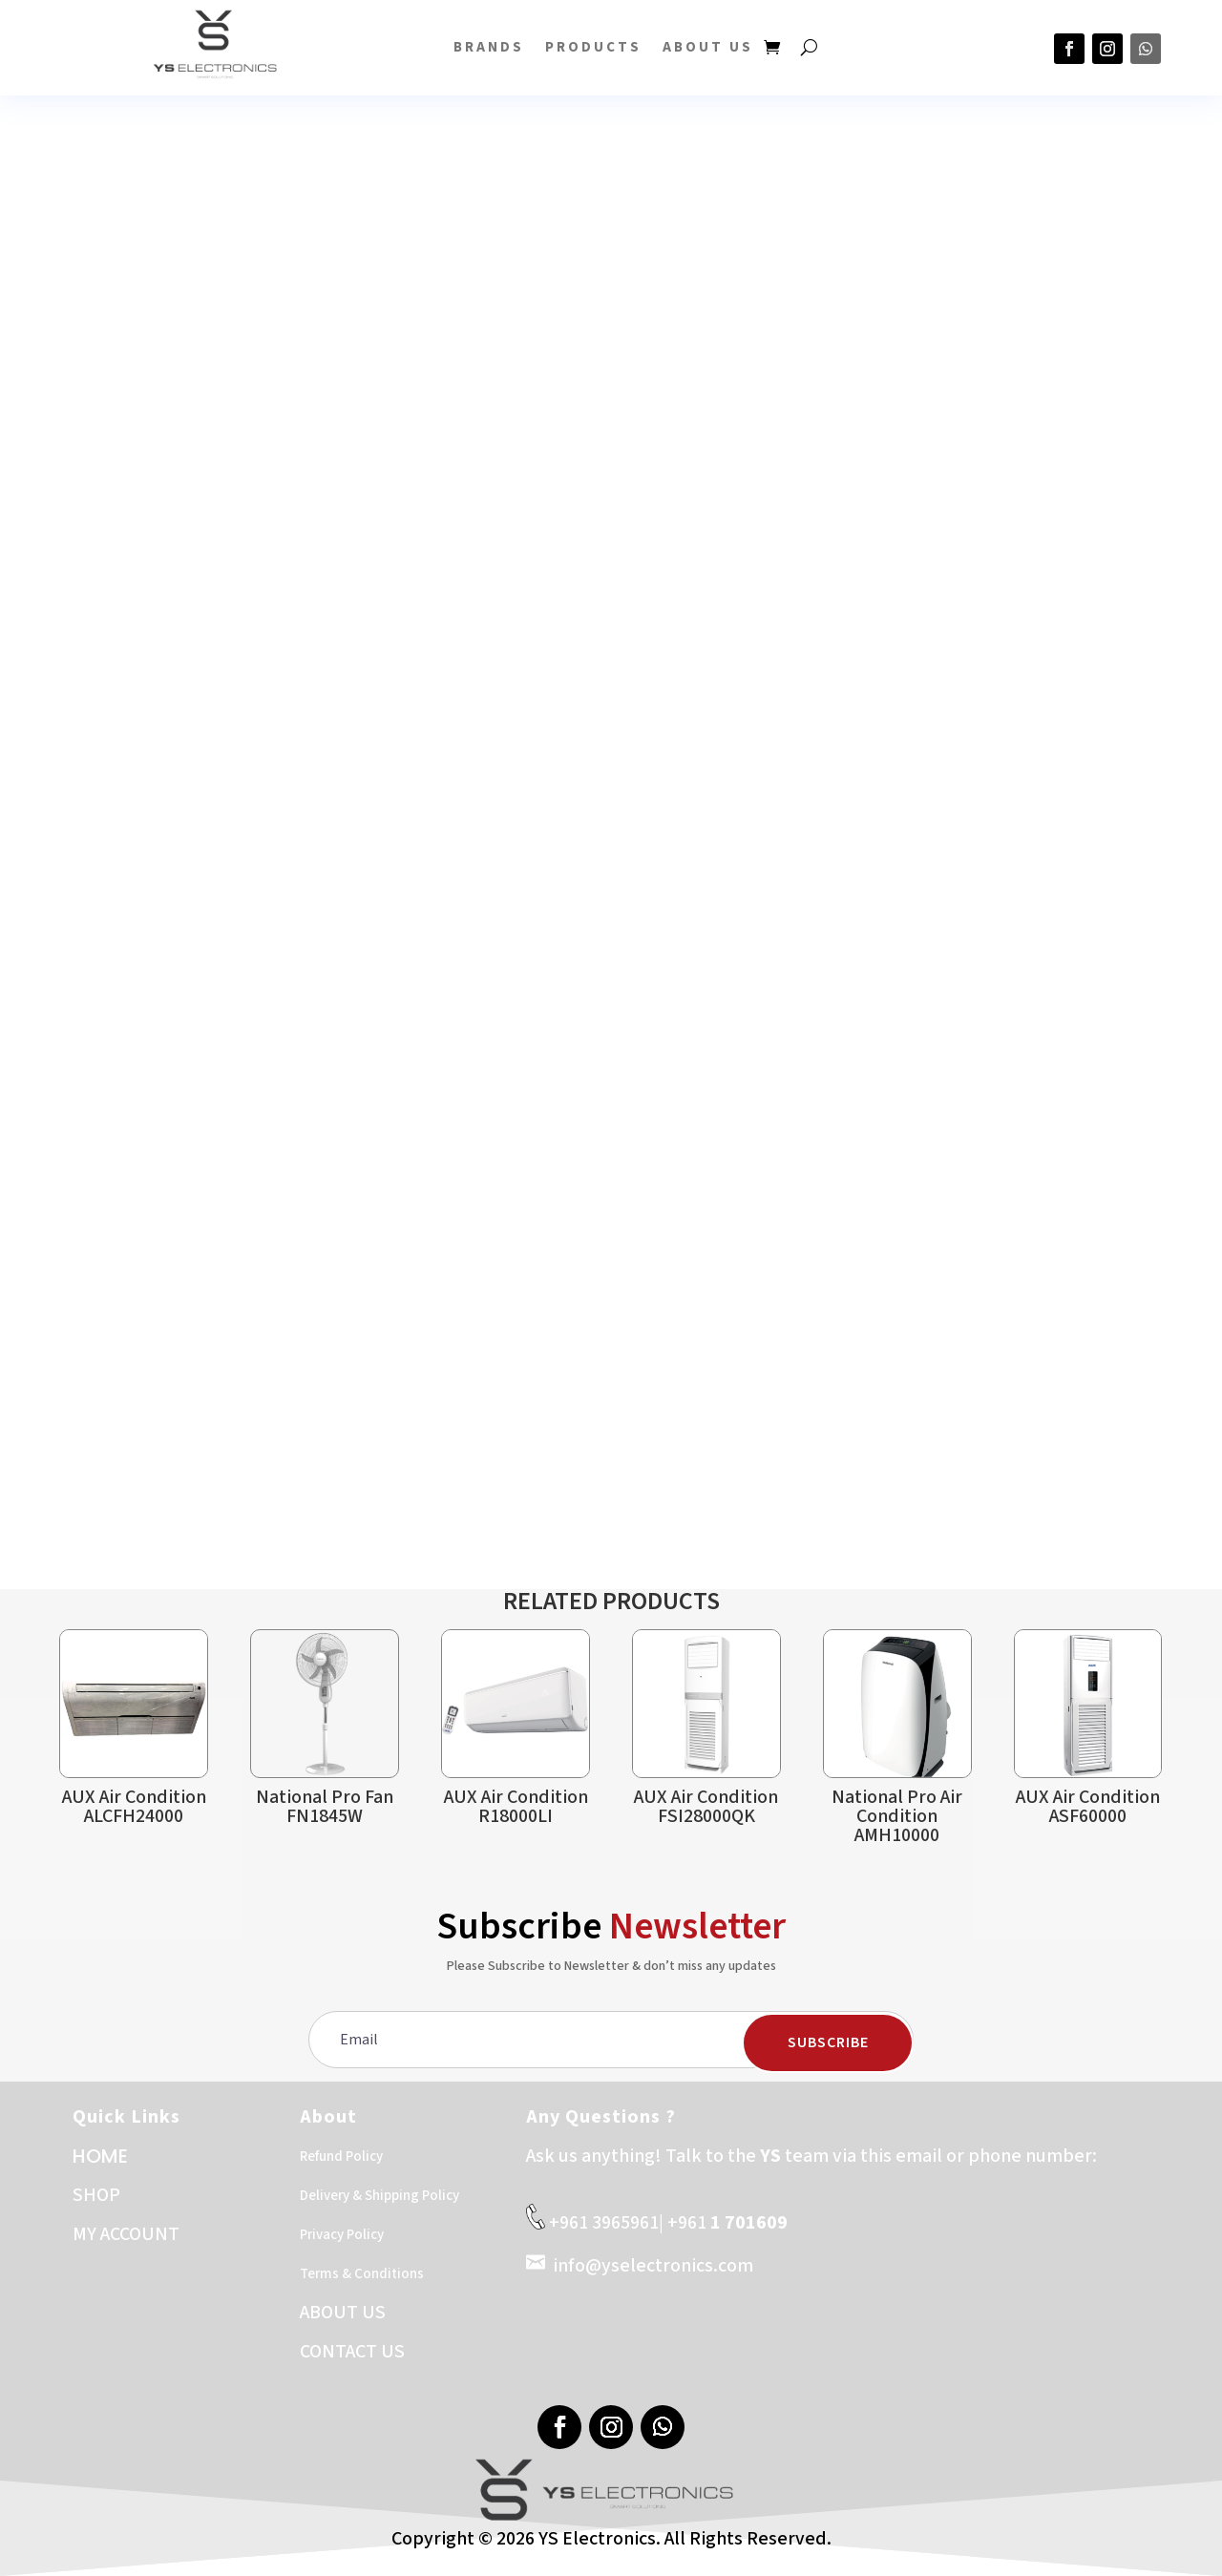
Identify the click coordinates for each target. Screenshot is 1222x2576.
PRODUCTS (593, 47)
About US (708, 47)
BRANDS (488, 47)
